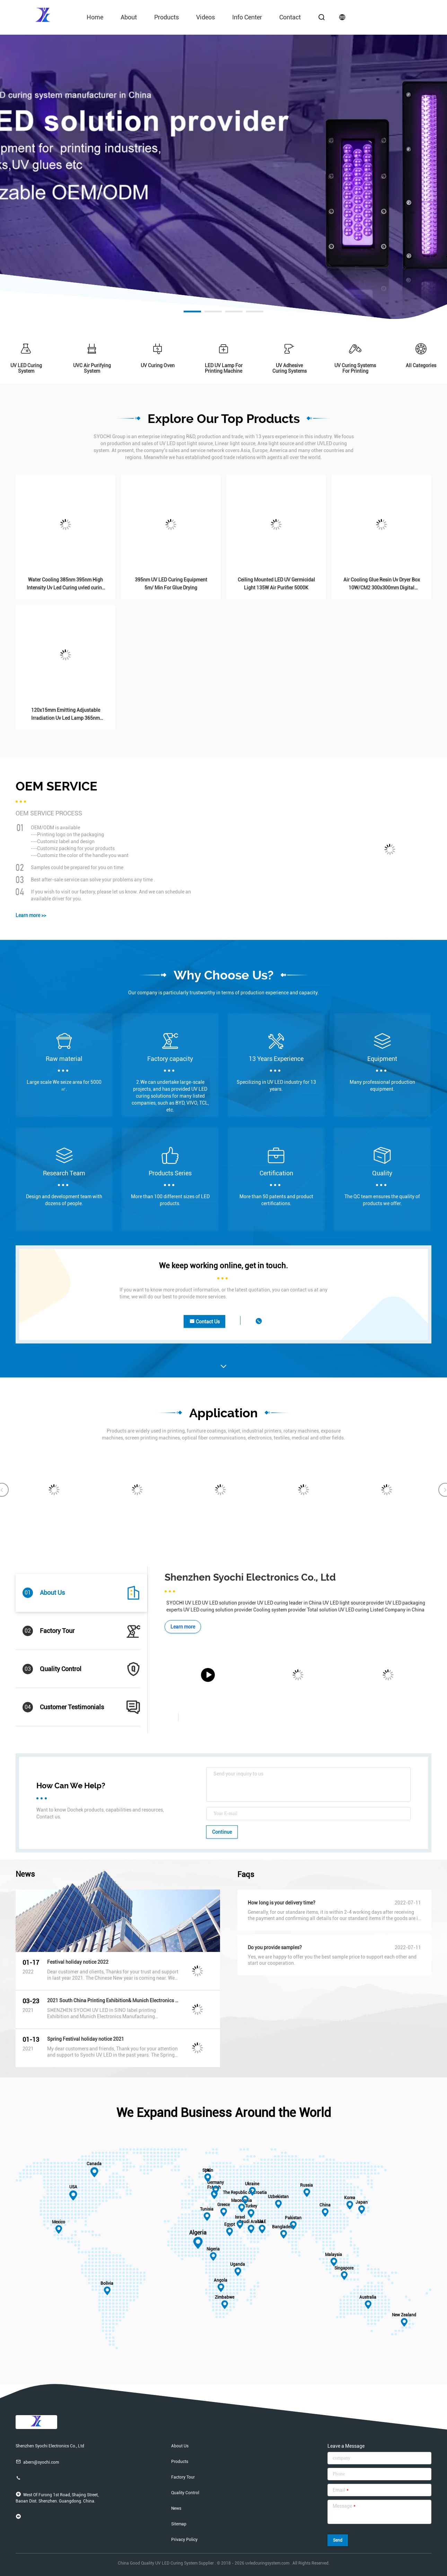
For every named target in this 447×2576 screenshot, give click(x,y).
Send (337, 2540)
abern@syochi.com (37, 2462)
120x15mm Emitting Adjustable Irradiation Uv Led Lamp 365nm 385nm (65, 714)
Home (95, 17)
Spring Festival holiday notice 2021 (85, 2039)
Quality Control (185, 2492)
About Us (180, 2446)
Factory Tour (183, 2477)
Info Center (247, 17)
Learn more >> (31, 915)
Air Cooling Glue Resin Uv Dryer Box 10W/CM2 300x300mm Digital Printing (381, 584)
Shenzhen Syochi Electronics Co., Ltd (250, 1577)
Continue (222, 1832)
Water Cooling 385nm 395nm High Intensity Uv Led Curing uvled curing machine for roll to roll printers (66, 584)
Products (166, 17)
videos (205, 17)
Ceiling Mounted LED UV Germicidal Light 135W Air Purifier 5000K (276, 583)
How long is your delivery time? (281, 1902)
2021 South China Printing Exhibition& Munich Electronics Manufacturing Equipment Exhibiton (113, 2000)
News (176, 2508)
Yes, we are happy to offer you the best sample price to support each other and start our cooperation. (332, 1960)
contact (290, 17)
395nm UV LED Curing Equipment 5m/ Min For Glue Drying (171, 583)
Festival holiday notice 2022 (77, 1962)
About (129, 17)
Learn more (182, 1627)
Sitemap (178, 2524)
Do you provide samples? (275, 1947)
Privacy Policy (184, 2539)
